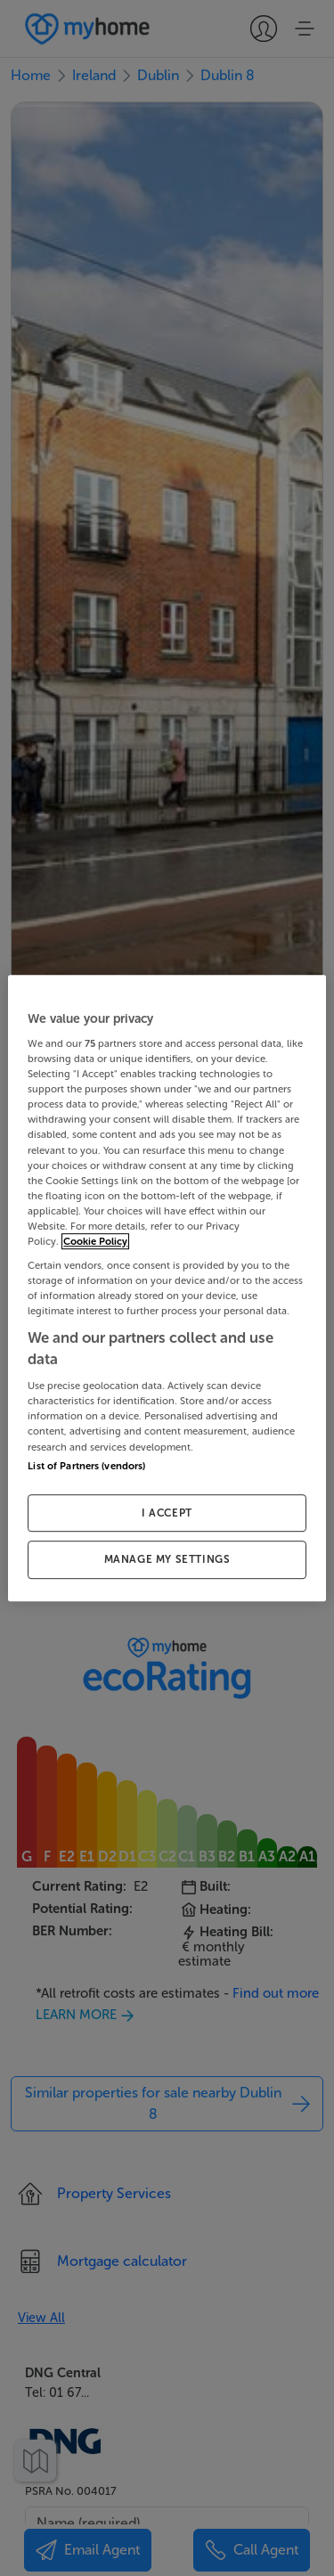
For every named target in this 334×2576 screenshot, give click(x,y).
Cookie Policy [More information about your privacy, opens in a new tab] (95, 1241)
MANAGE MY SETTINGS (167, 1560)
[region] (166, 1288)
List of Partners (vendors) (86, 1466)
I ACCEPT (167, 1513)
